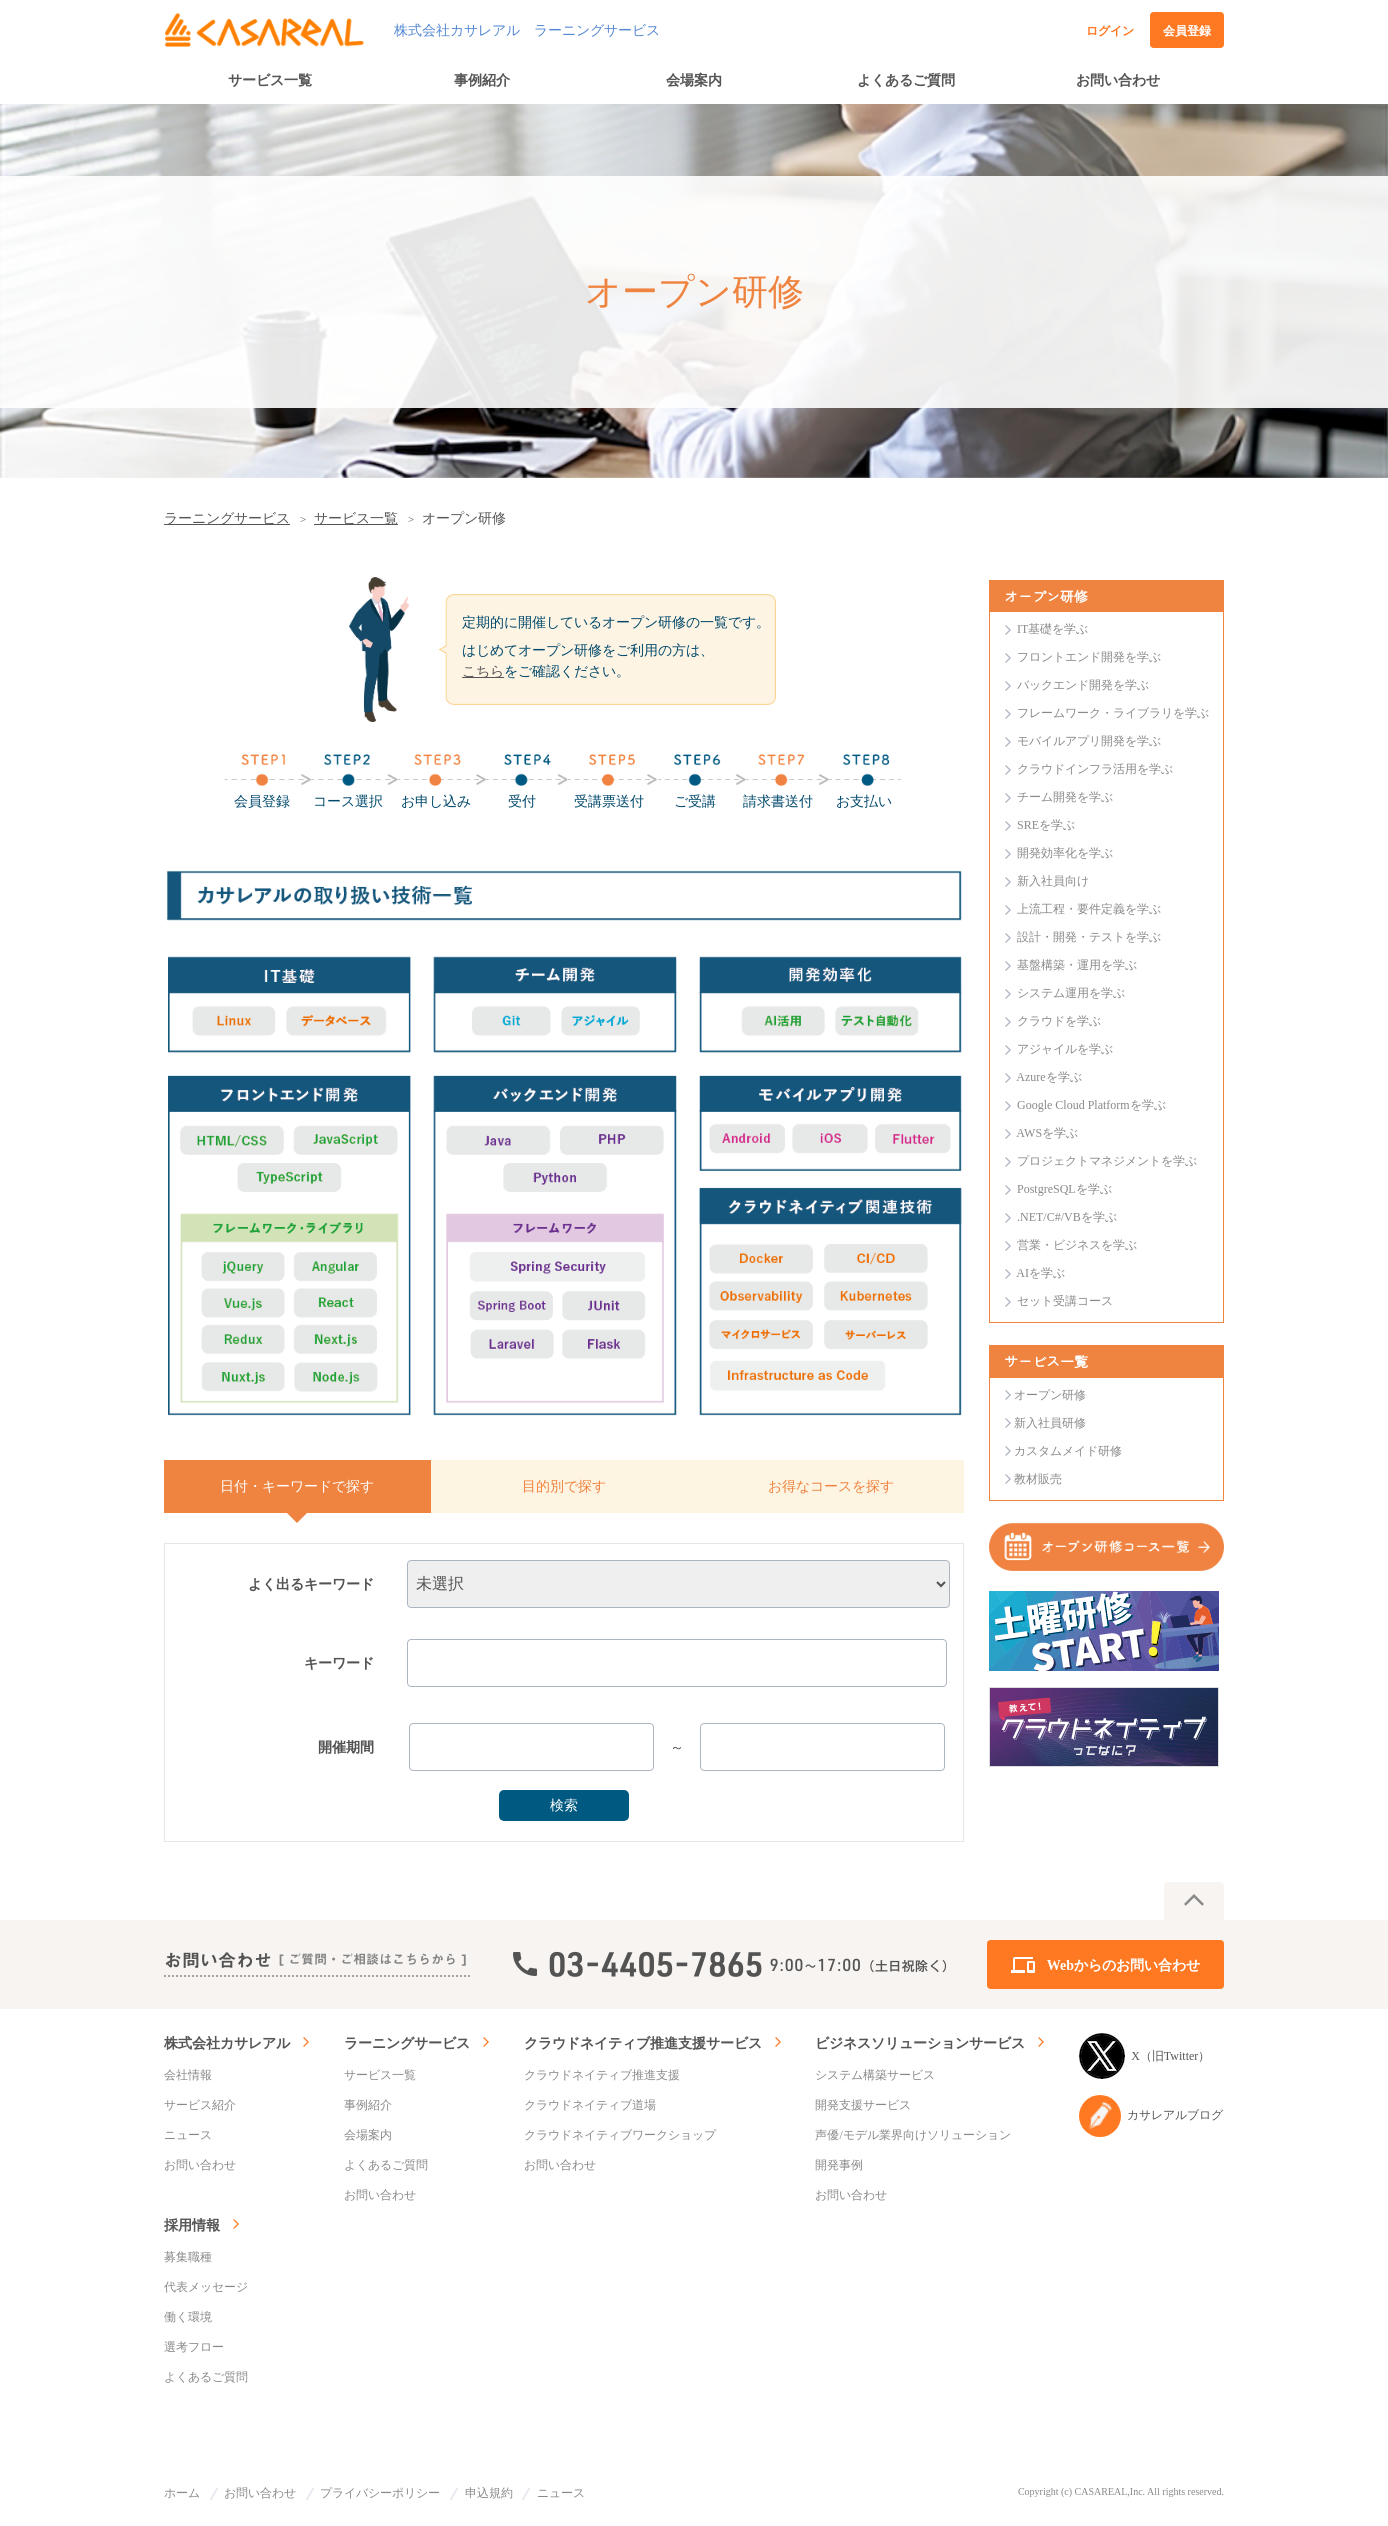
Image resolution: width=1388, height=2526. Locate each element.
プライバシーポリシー (380, 2493)
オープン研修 (1050, 1395)
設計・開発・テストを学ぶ (1089, 937)
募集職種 (188, 2257)
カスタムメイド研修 (1068, 1451)
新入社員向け (1053, 881)
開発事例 (839, 2165)
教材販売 (1038, 1479)
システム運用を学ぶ (1071, 993)
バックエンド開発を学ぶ (1083, 685)
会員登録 (1187, 31)
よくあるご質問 (906, 80)
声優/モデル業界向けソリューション (912, 2135)
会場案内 (694, 80)
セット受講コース (1065, 1301)
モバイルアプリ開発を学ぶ (1089, 741)
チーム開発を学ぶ (1065, 797)
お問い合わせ (1118, 80)
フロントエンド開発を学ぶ (1089, 657)
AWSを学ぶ (1047, 1133)
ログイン (1110, 31)
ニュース (188, 2135)
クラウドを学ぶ (1059, 1021)
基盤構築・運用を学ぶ (1077, 965)
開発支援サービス (863, 2105)
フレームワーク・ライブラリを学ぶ (1113, 713)
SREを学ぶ (1046, 825)
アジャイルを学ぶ (1065, 1049)
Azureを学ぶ (1048, 1077)
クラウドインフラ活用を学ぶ (1095, 769)
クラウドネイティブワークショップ (620, 2135)
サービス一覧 (270, 80)
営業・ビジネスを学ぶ (1077, 1245)
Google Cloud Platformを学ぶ (1091, 1105)
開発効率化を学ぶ (1065, 853)
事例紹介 (482, 80)
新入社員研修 (1050, 1423)
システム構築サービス (875, 2075)
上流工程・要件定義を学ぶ (1089, 909)
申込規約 (489, 2493)
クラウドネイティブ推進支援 (602, 2075)
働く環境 (188, 2317)
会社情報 (188, 2075)
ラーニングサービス (227, 518)
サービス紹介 (200, 2105)
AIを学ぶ (1040, 1273)
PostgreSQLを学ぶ (1064, 1189)
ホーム (182, 2493)
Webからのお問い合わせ (1123, 1965)
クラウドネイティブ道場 (590, 2105)
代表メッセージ (206, 2287)
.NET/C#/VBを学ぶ (1067, 1217)
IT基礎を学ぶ (1052, 629)
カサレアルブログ (1151, 2116)
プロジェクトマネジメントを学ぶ (1107, 1161)
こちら (483, 671)
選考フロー (194, 2347)
